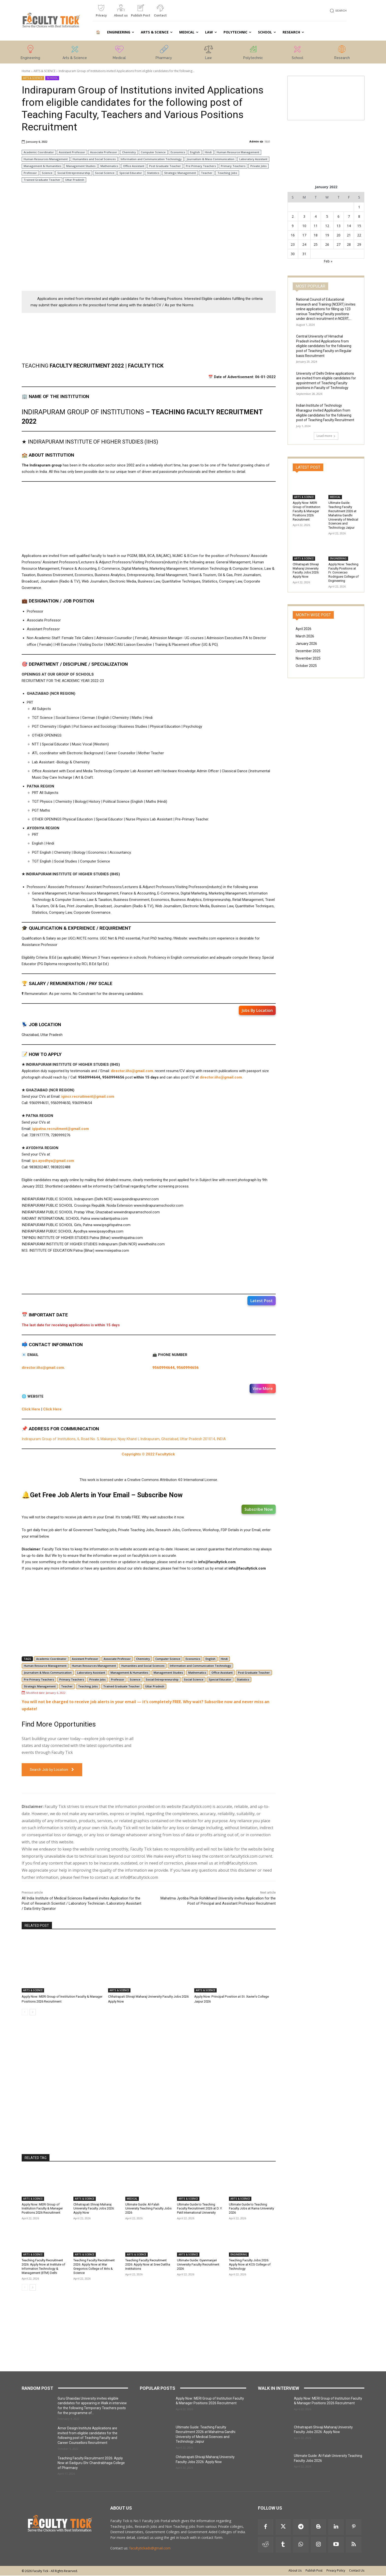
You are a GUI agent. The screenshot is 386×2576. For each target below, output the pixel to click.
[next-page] (33, 2012)
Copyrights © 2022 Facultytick (149, 1454)
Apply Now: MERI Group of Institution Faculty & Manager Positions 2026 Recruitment (42, 2209)
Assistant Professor (72, 152)
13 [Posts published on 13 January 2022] (338, 225)
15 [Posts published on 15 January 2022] (359, 225)
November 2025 (308, 658)
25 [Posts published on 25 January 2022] (316, 244)
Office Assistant (133, 166)
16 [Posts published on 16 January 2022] (293, 235)
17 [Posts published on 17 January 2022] (304, 235)
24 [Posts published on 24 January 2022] (304, 244)
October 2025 (306, 666)
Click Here (31, 1409)
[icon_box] (101, 12)
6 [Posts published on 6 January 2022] (338, 216)
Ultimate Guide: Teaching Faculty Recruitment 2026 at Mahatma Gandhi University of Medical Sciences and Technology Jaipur (343, 515)
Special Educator (130, 173)
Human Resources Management (46, 159)
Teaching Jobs (227, 173)
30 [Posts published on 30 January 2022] (293, 253)
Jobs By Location (257, 1010)
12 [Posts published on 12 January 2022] (327, 225)
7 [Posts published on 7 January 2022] (349, 216)
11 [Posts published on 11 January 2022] (316, 225)
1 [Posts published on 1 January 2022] (359, 207)
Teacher (206, 173)
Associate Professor (103, 152)
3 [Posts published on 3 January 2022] (304, 216)
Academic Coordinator (39, 152)
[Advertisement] (149, 251)
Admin (254, 141)
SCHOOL (52, 78)
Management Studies (81, 166)
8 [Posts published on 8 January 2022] (359, 216)
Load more (326, 436)
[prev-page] (25, 2012)
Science (47, 173)
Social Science (104, 173)
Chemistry (129, 152)
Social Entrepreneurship (73, 173)
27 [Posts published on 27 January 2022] (338, 244)
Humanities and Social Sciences (94, 159)
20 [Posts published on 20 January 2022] (338, 235)
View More (263, 1388)
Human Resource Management (238, 152)
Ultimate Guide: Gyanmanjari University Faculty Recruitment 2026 (198, 2265)
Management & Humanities (42, 166)
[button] (337, 10)
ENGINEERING (238, 2255)
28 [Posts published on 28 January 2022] (349, 244)
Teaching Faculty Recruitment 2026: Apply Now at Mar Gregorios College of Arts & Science (94, 2267)
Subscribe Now (258, 1509)
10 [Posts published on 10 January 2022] (304, 225)
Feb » (328, 261)
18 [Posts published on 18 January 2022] (316, 235)
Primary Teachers (233, 166)
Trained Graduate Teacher (42, 180)
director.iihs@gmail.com (132, 1071)
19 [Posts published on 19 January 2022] (327, 235)
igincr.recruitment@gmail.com (87, 1096)
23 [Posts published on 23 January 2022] (293, 244)
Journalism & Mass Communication (210, 159)
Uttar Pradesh (74, 180)
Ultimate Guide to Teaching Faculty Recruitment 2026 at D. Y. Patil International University (199, 2209)
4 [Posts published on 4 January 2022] (316, 216)
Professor (30, 173)
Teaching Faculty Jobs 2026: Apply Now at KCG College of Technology (250, 2265)
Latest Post (261, 1300)
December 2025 (308, 651)
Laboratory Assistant (253, 159)
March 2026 (305, 636)
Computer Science (153, 152)
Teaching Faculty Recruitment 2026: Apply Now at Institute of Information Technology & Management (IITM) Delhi (43, 2267)
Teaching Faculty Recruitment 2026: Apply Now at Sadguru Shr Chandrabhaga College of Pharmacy (91, 2463)
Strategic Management (180, 173)
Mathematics (109, 166)
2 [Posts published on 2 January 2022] (293, 216)
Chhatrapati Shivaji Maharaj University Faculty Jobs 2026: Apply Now (93, 2209)
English (195, 152)
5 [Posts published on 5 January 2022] (327, 216)
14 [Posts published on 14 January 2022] (349, 225)
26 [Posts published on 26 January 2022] (327, 244)
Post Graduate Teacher (165, 166)
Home (26, 71)
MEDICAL (132, 2199)
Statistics (153, 173)
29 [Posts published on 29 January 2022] (359, 244)
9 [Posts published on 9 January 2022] (293, 225)
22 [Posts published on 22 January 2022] (359, 235)
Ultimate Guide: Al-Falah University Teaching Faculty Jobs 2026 (148, 2209)
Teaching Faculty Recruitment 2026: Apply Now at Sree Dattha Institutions (147, 2265)
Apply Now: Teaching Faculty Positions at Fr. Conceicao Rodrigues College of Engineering (343, 572)
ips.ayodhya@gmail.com (53, 1160)
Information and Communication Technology (151, 159)
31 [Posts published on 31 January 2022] (304, 253)
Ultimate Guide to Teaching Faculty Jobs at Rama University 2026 (251, 2209)
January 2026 (306, 644)
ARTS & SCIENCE (44, 71)
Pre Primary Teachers (201, 166)
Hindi (208, 152)
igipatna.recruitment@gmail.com (60, 1128)
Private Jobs (258, 166)
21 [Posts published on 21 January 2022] (349, 235)
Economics (178, 152)
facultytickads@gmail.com (150, 2548)
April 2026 (303, 629)
